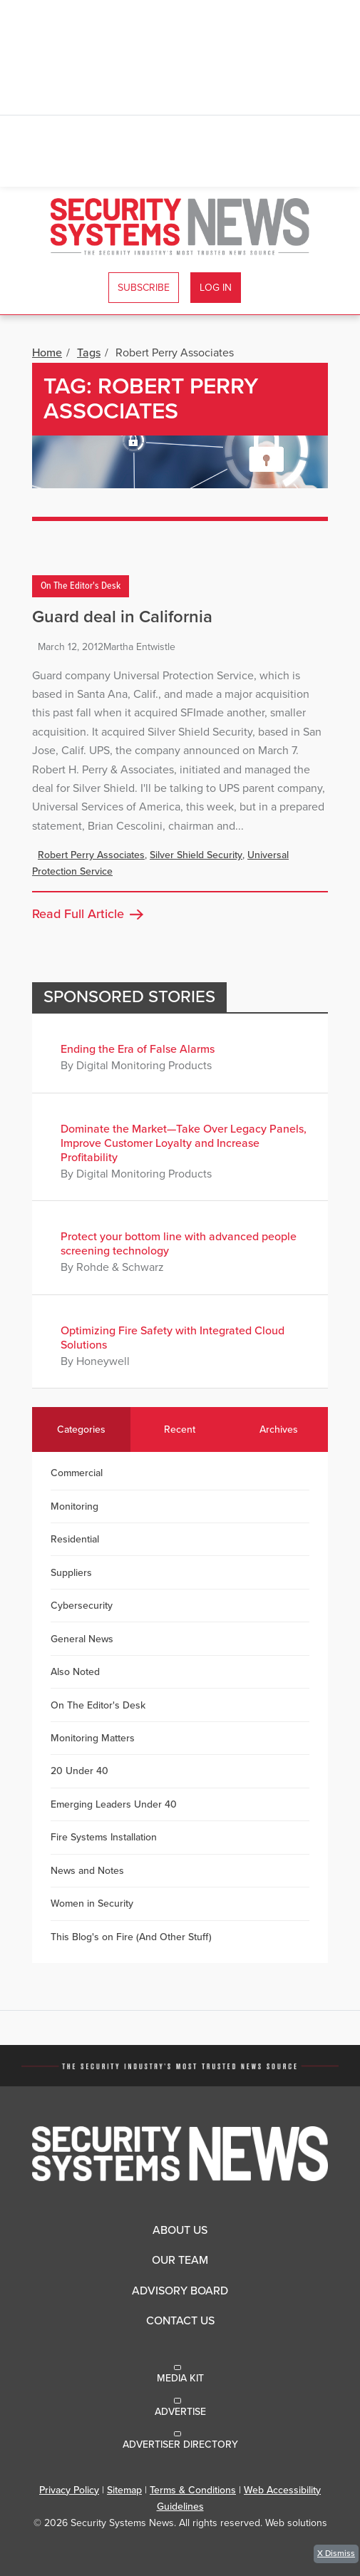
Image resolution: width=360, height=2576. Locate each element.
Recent (179, 1429)
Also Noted (75, 1672)
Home (47, 353)
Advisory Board (180, 2291)
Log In (216, 288)
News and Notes (87, 1871)
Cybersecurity (82, 1605)
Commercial (77, 1473)
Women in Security (92, 1903)
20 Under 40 (79, 1771)
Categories (81, 1429)
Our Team (180, 2260)
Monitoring (74, 1506)
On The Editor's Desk (80, 586)
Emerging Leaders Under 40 (114, 1804)
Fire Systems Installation (104, 1837)
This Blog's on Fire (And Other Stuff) (131, 1937)
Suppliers (71, 1573)
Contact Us (180, 2321)
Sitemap (124, 2490)
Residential (75, 1539)
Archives (278, 1429)
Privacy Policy (69, 2490)
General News (82, 1639)
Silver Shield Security (196, 855)
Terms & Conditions (193, 2490)
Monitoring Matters (93, 1738)
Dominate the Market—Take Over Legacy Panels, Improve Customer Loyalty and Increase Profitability (184, 1143)
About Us (180, 2230)
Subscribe (144, 288)
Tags (89, 353)
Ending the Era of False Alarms (138, 1049)
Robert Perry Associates (91, 855)
